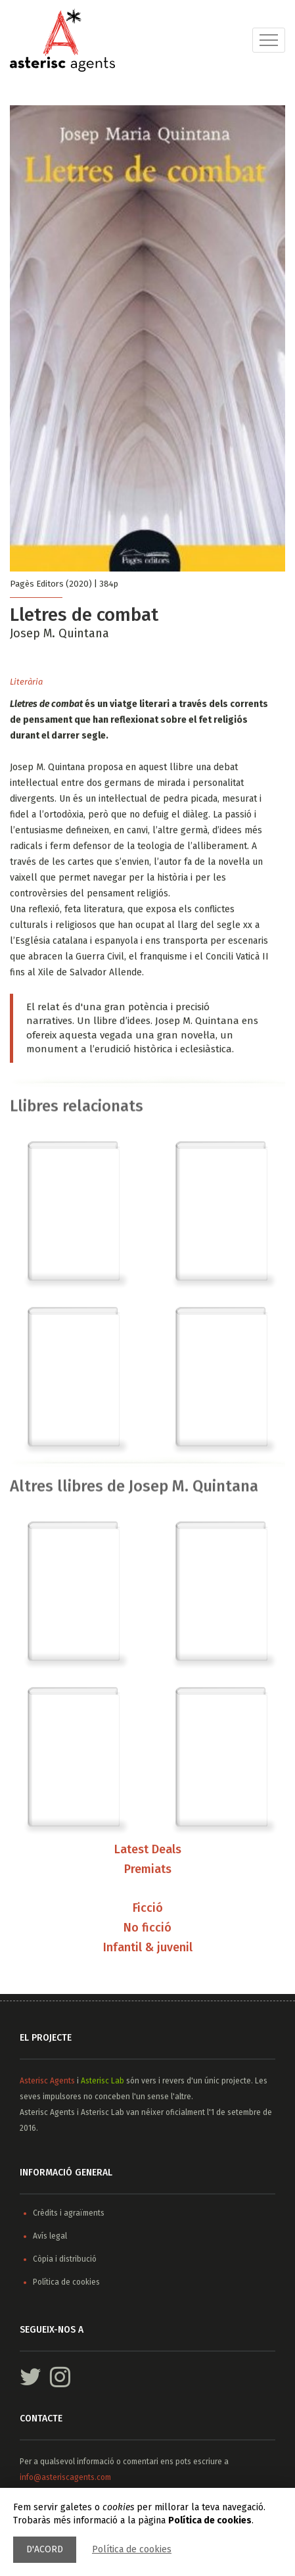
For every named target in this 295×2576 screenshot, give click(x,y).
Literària (26, 682)
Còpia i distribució (65, 2259)
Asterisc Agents (47, 2080)
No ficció (147, 1928)
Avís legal (50, 2236)
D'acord (44, 2549)
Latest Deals (147, 1850)
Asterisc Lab (102, 2080)
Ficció (148, 1909)
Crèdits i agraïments (68, 2213)
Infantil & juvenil (148, 1948)
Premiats (147, 1869)
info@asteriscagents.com (65, 2477)
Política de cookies (131, 2549)
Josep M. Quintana (59, 633)
